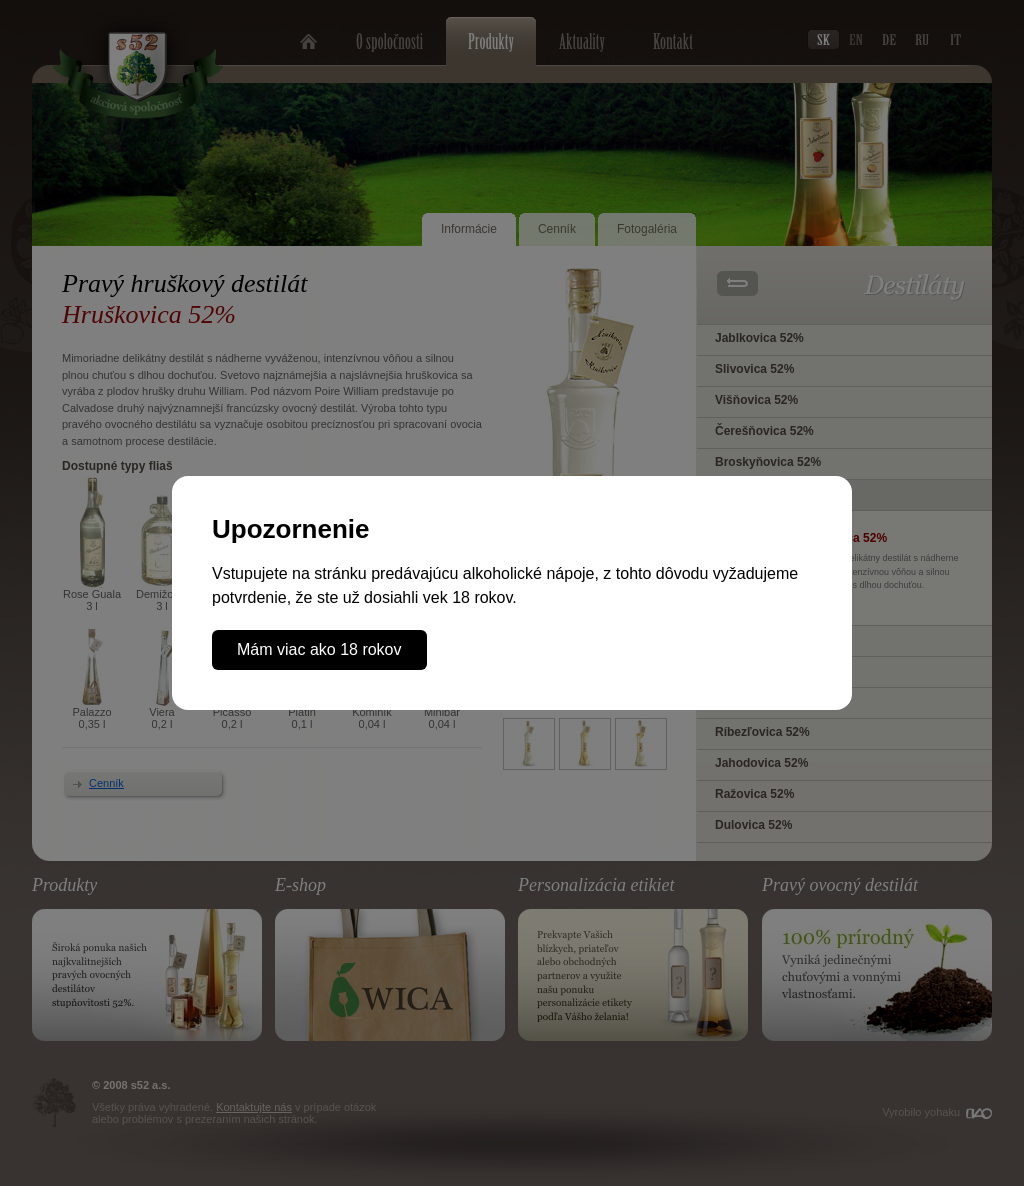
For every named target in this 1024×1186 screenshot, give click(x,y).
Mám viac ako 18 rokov (319, 649)
